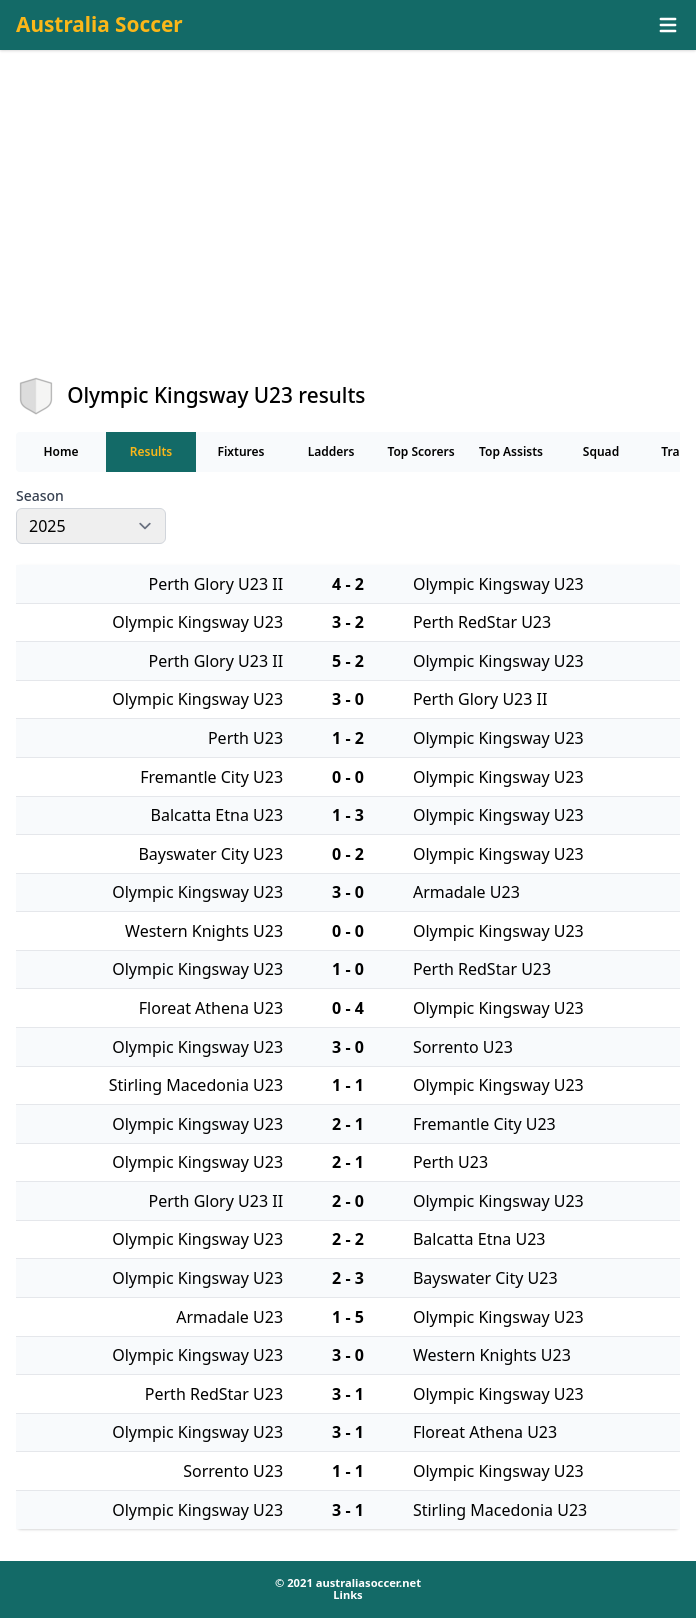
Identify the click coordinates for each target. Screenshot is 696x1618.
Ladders (331, 451)
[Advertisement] (348, 231)
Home (60, 451)
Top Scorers (420, 451)
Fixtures (240, 451)
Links (347, 1594)
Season (40, 496)
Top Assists (511, 451)
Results (151, 451)
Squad (601, 451)
